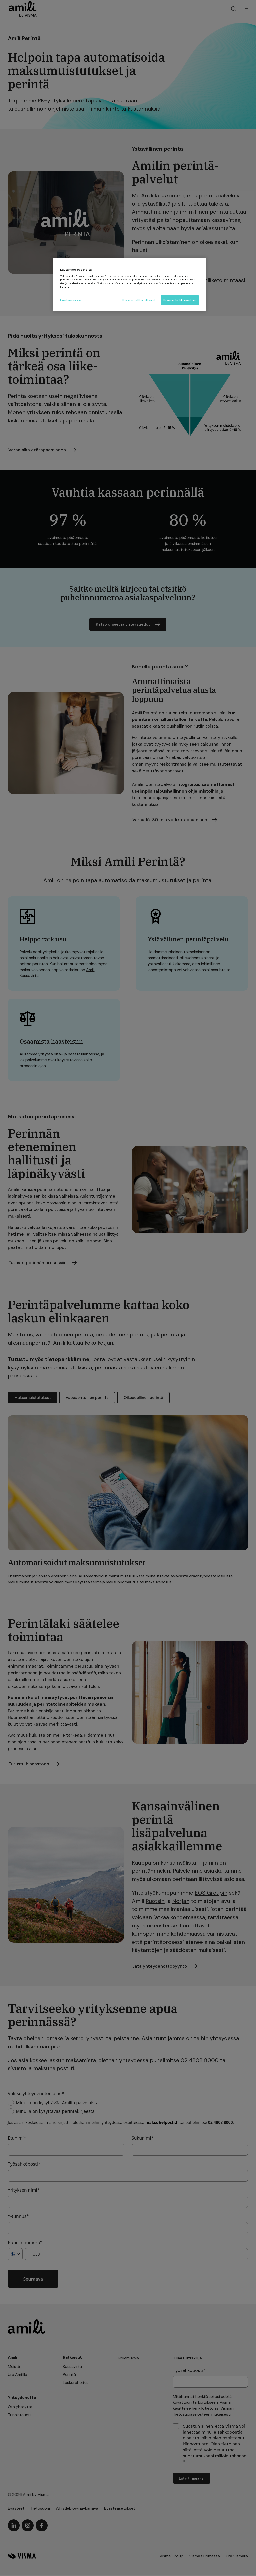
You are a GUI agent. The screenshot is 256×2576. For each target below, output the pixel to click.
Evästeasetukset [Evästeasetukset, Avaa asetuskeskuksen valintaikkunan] (71, 300)
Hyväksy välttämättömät (139, 300)
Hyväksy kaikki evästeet (180, 300)
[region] (129, 284)
